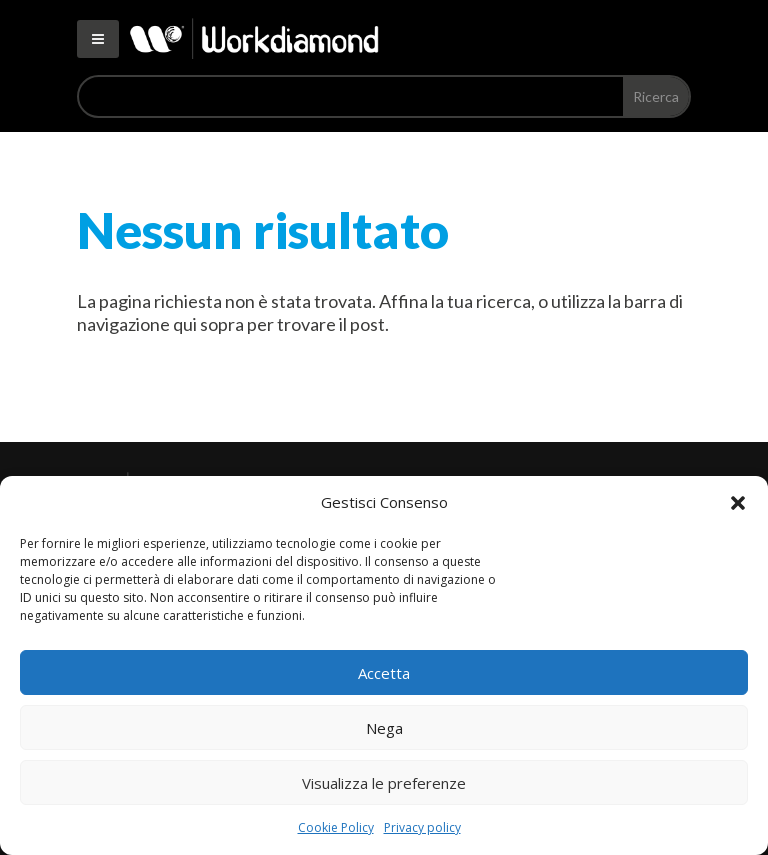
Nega (384, 728)
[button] (738, 503)
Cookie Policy (336, 827)
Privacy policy (422, 827)
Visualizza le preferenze (384, 783)
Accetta (384, 673)
